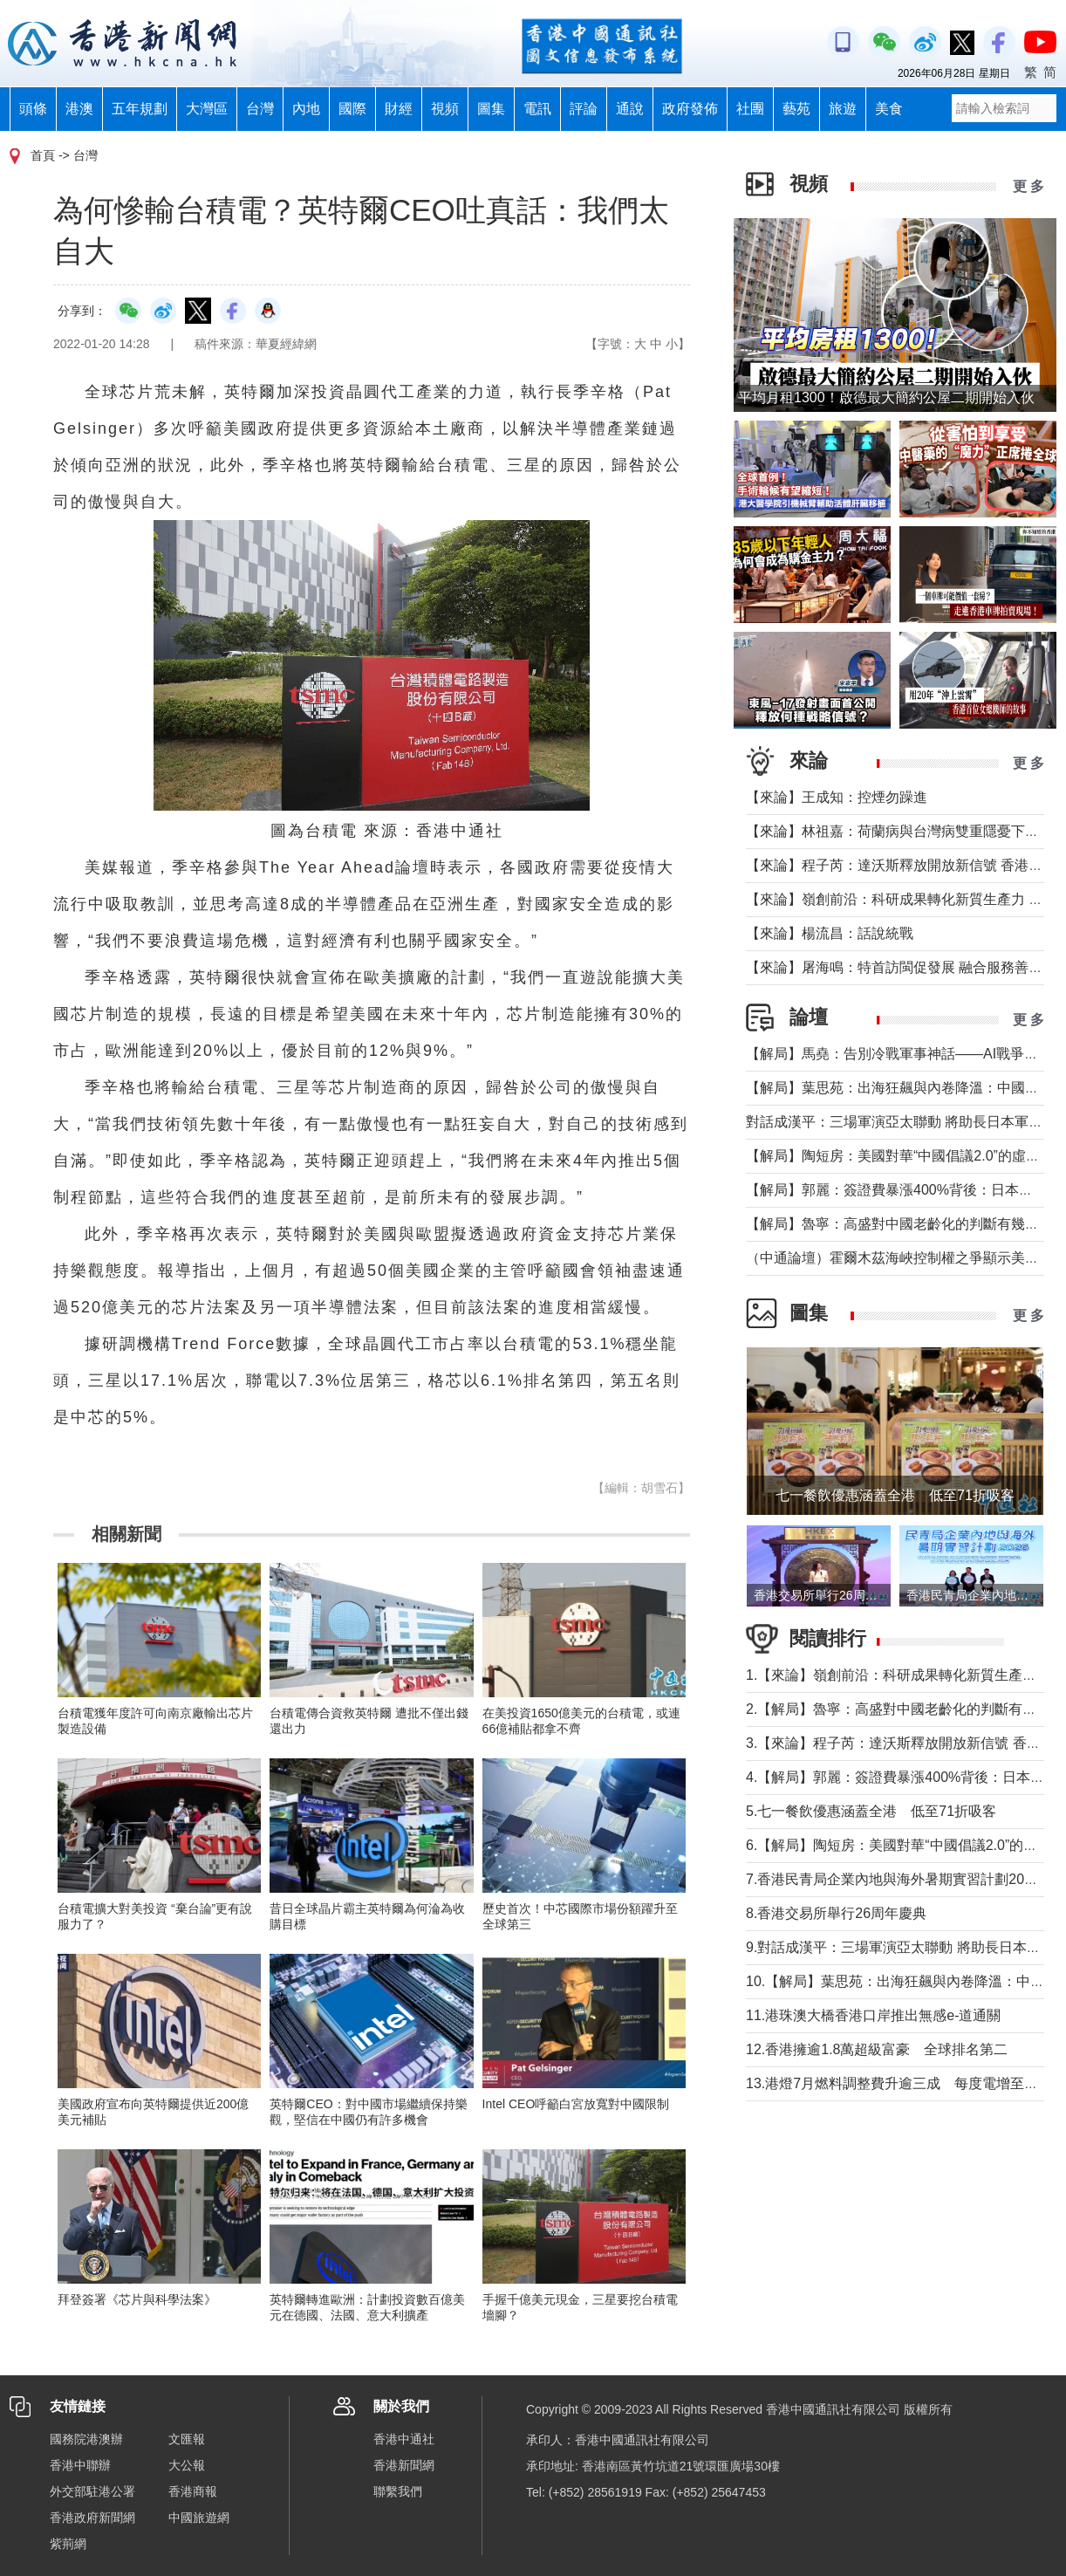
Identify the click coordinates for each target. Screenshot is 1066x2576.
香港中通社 (403, 2439)
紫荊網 (68, 2544)
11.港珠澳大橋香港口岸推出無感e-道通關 (873, 2015)
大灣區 (207, 108)
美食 (889, 108)
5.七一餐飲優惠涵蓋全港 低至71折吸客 (871, 1811)
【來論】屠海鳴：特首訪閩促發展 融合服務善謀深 (901, 967)
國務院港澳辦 (86, 2439)
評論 (584, 108)
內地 (306, 108)
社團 (750, 108)
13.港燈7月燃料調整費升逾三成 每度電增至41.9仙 (905, 2083)
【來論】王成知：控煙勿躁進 (836, 797)
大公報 (186, 2465)
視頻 (445, 108)
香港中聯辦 (80, 2465)
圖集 (491, 108)
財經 (399, 108)
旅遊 (843, 108)
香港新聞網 (403, 2465)
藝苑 (796, 108)
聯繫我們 (397, 2491)
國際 (352, 108)
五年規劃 (139, 108)
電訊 (537, 108)
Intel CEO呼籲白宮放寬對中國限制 (576, 2104)
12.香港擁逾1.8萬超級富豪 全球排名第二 (877, 2049)
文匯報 (186, 2439)
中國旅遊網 (198, 2518)
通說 (630, 108)
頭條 (33, 108)
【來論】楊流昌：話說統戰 (829, 933)
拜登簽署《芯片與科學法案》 (137, 2299)
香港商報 (192, 2491)
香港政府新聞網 (92, 2518)
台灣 (260, 108)
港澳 (79, 108)
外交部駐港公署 (92, 2491)
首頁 (43, 155)
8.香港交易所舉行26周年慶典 (836, 1913)
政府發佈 (690, 108)
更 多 (1028, 186)
